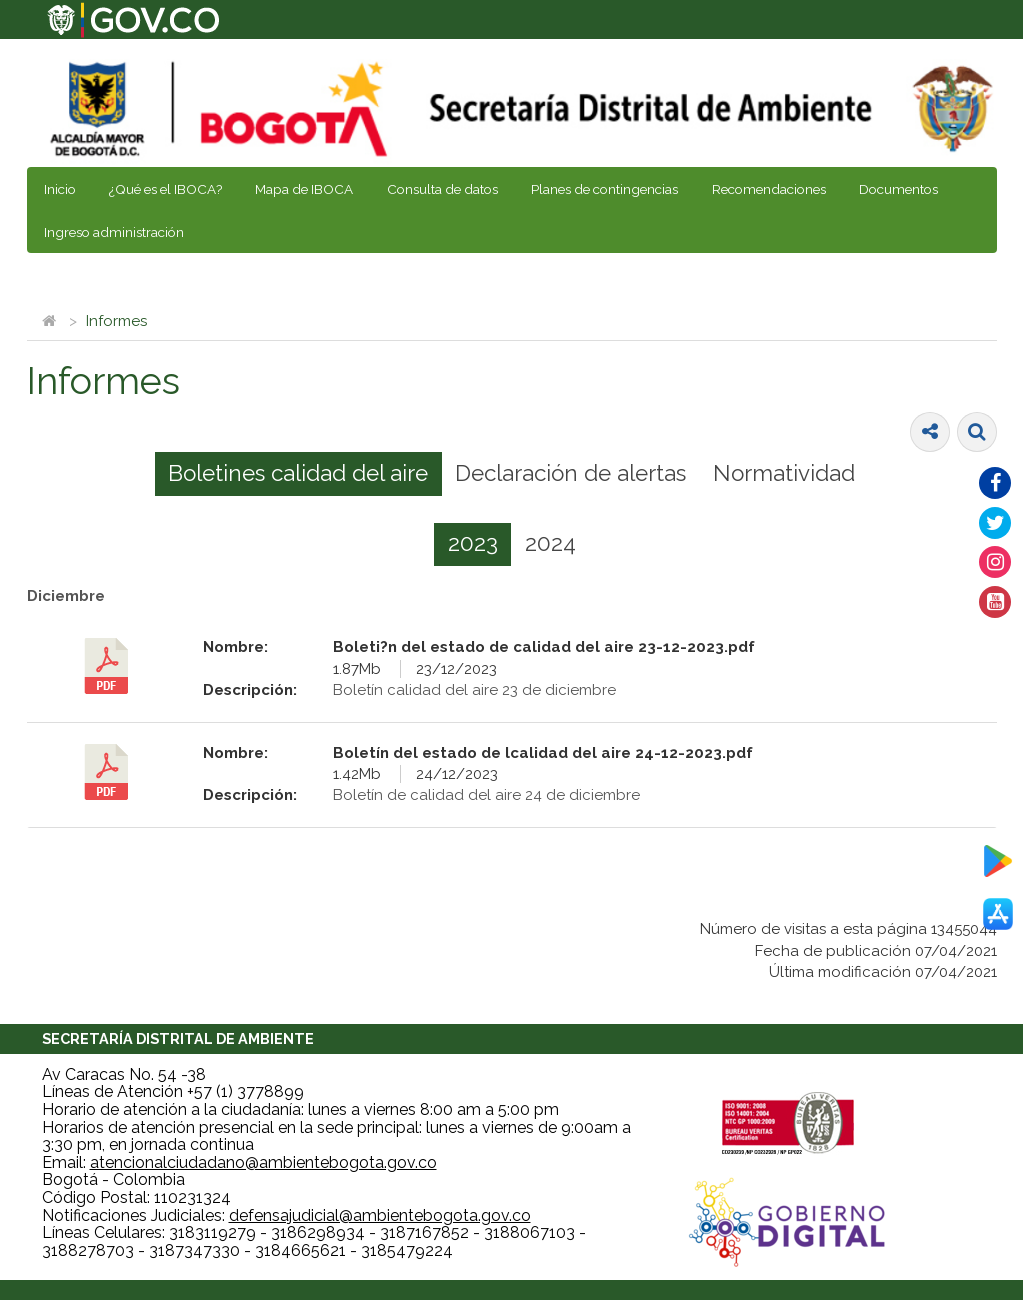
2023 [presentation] (473, 543)
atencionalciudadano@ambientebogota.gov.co (263, 1162)
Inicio (60, 189)
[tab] (298, 474)
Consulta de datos (442, 189)
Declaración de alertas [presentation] (570, 473)
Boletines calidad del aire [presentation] (298, 473)
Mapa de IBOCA (304, 189)
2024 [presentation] (550, 543)
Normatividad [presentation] (784, 473)
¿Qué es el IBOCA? (165, 189)
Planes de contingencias (604, 189)
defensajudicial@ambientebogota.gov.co (380, 1215)
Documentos (898, 189)
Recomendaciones (769, 189)
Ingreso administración (114, 232)
